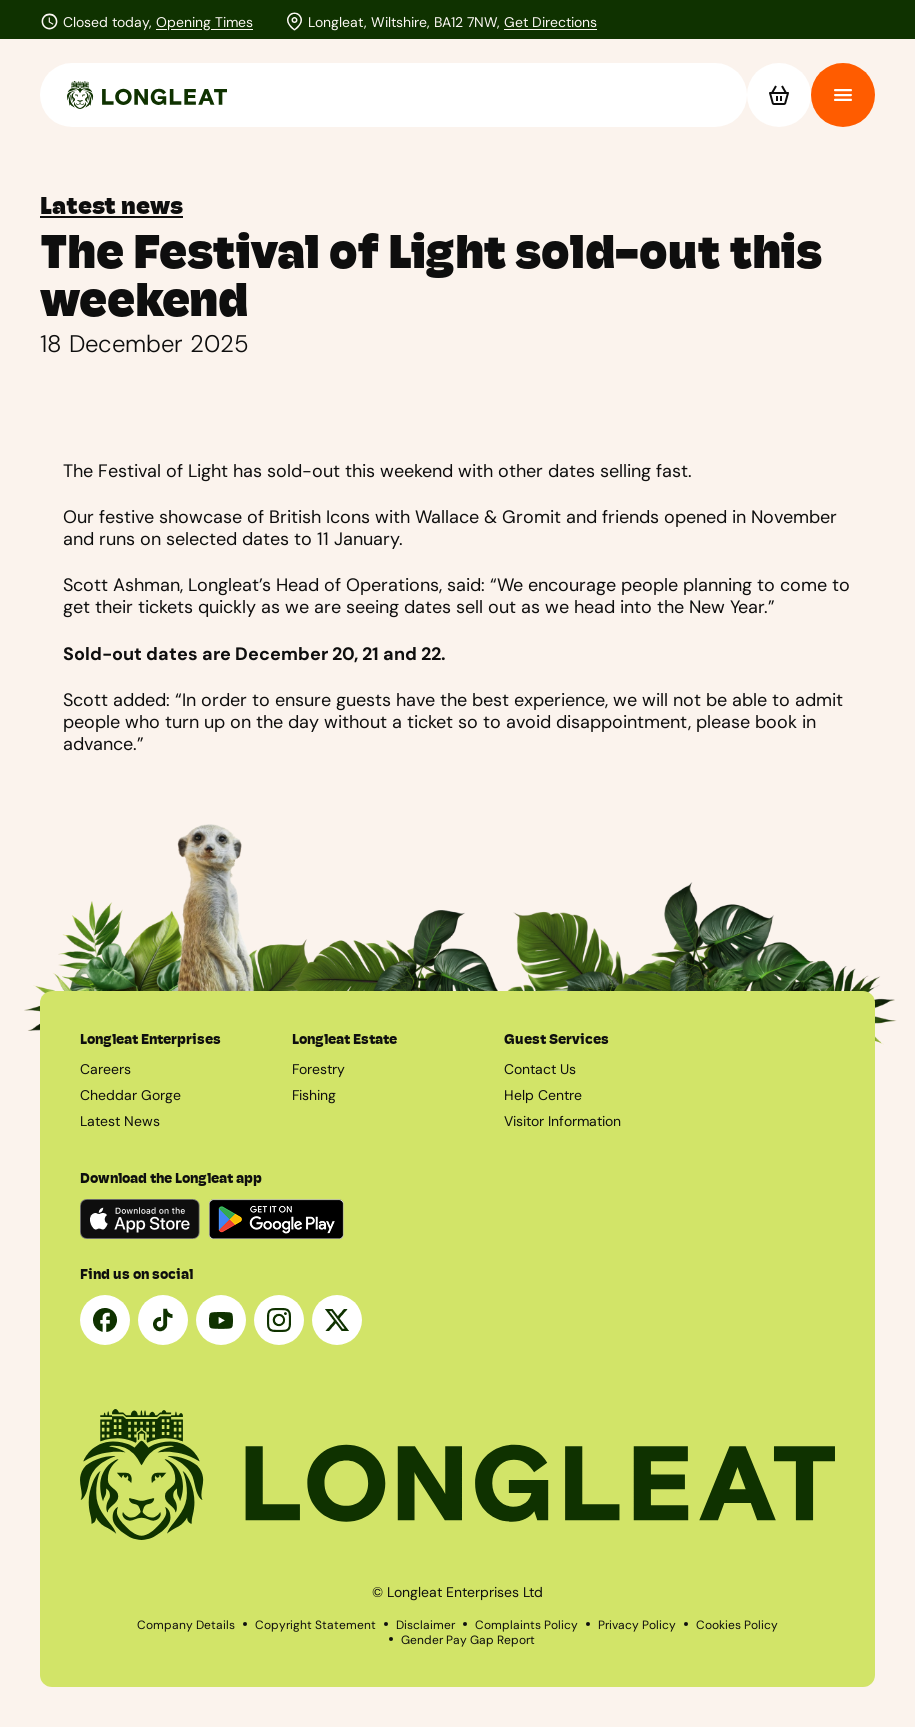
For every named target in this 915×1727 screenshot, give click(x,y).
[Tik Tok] (163, 1320)
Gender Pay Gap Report (468, 1639)
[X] (337, 1320)
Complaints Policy (526, 1624)
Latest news (111, 206)
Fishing (314, 1095)
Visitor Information (562, 1121)
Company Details (186, 1624)
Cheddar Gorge (130, 1095)
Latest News (120, 1121)
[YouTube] (221, 1320)
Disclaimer (425, 1624)
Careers (105, 1069)
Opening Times (204, 22)
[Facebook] (105, 1320)
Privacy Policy (637, 1624)
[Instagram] (279, 1320)
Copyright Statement (315, 1624)
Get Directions (550, 22)
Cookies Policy (737, 1624)
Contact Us (540, 1069)
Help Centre (543, 1095)
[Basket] (779, 95)
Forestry (318, 1069)
